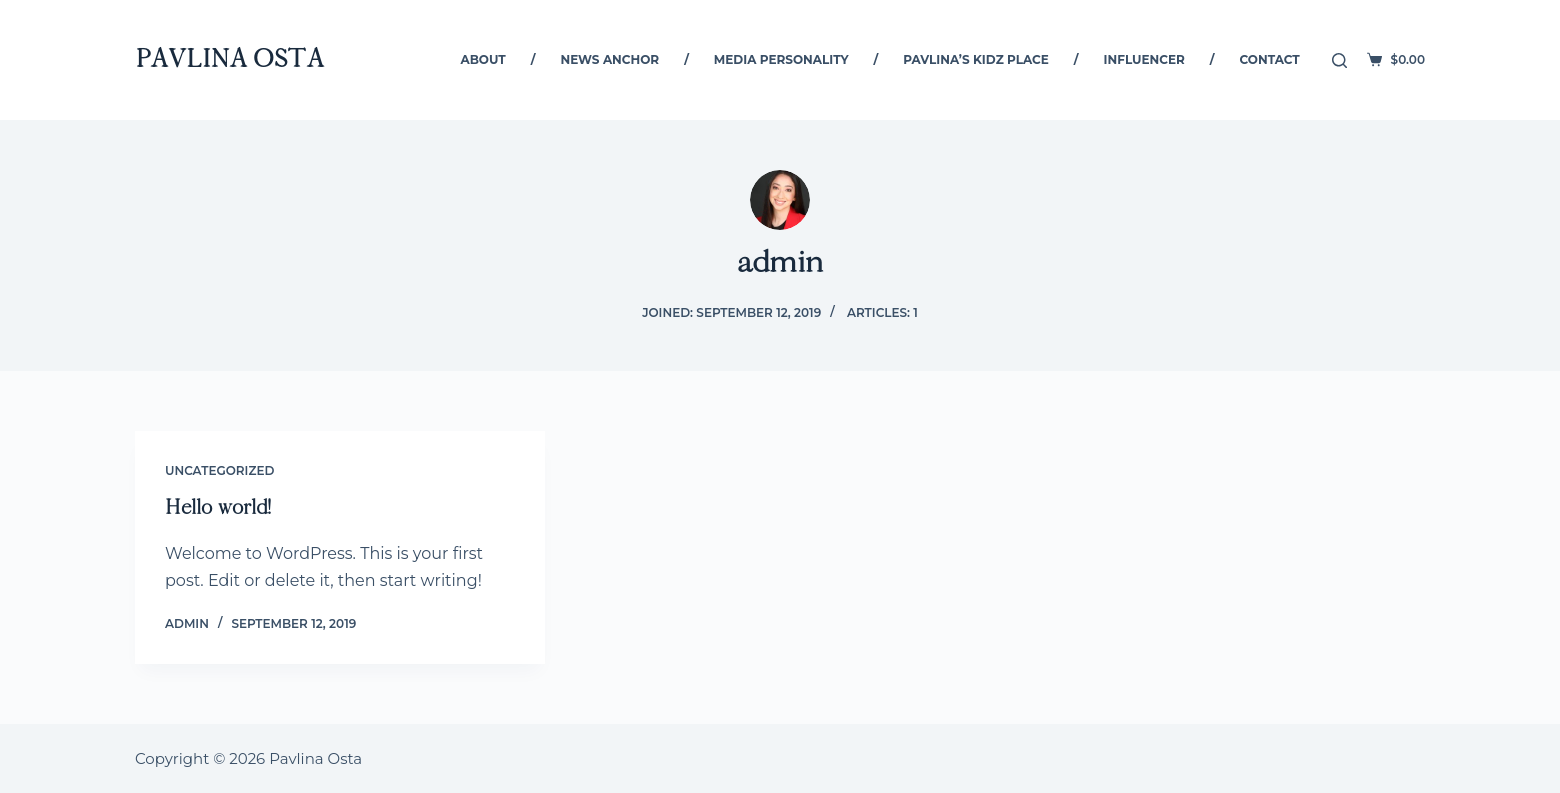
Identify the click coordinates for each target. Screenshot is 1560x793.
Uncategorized (219, 470)
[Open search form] (1339, 60)
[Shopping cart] (1396, 60)
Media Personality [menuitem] (781, 59)
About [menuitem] (483, 59)
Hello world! (218, 507)
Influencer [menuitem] (1144, 59)
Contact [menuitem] (1270, 59)
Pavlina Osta (229, 59)
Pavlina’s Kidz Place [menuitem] (976, 59)
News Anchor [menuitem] (609, 59)
